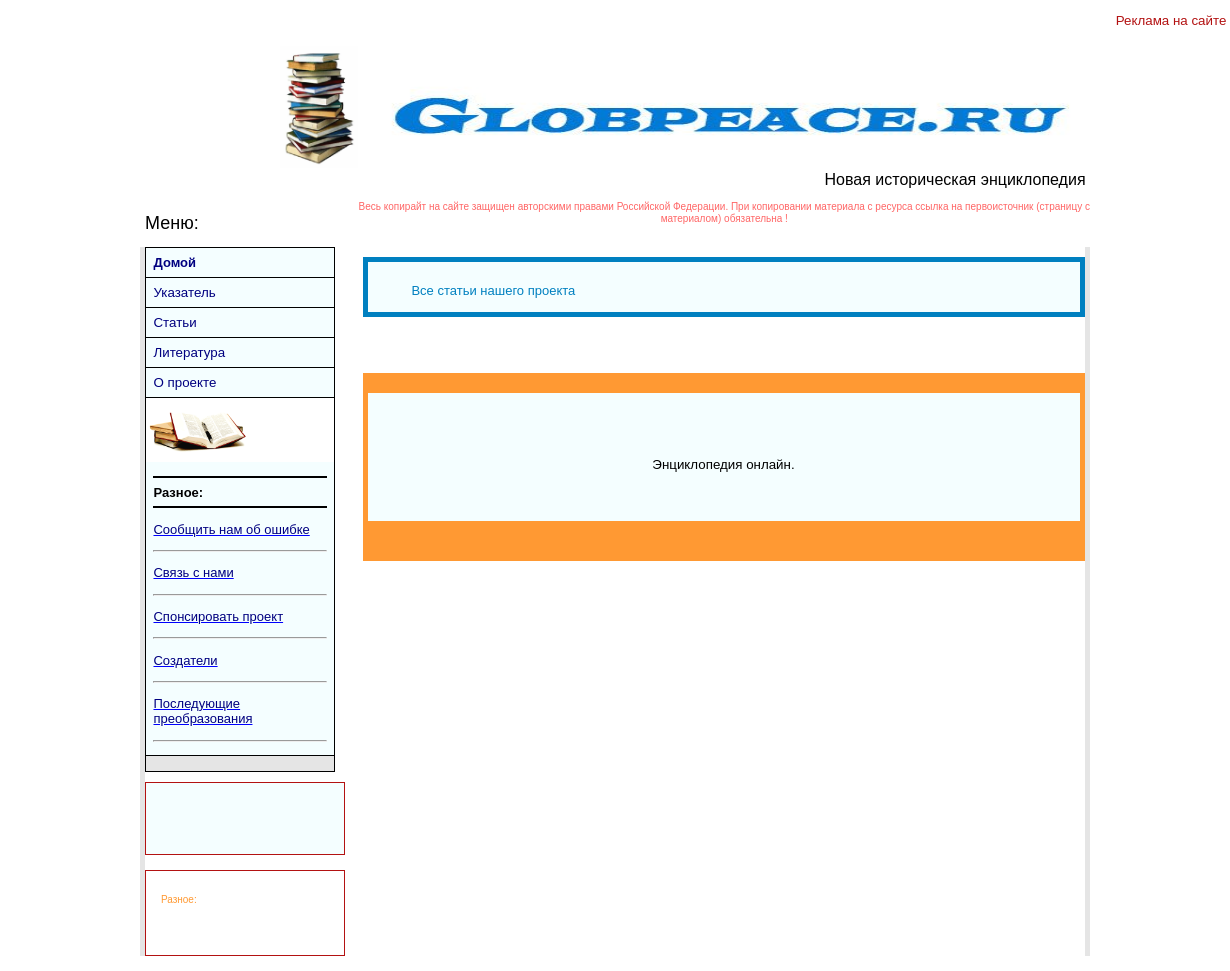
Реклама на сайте (1173, 20)
